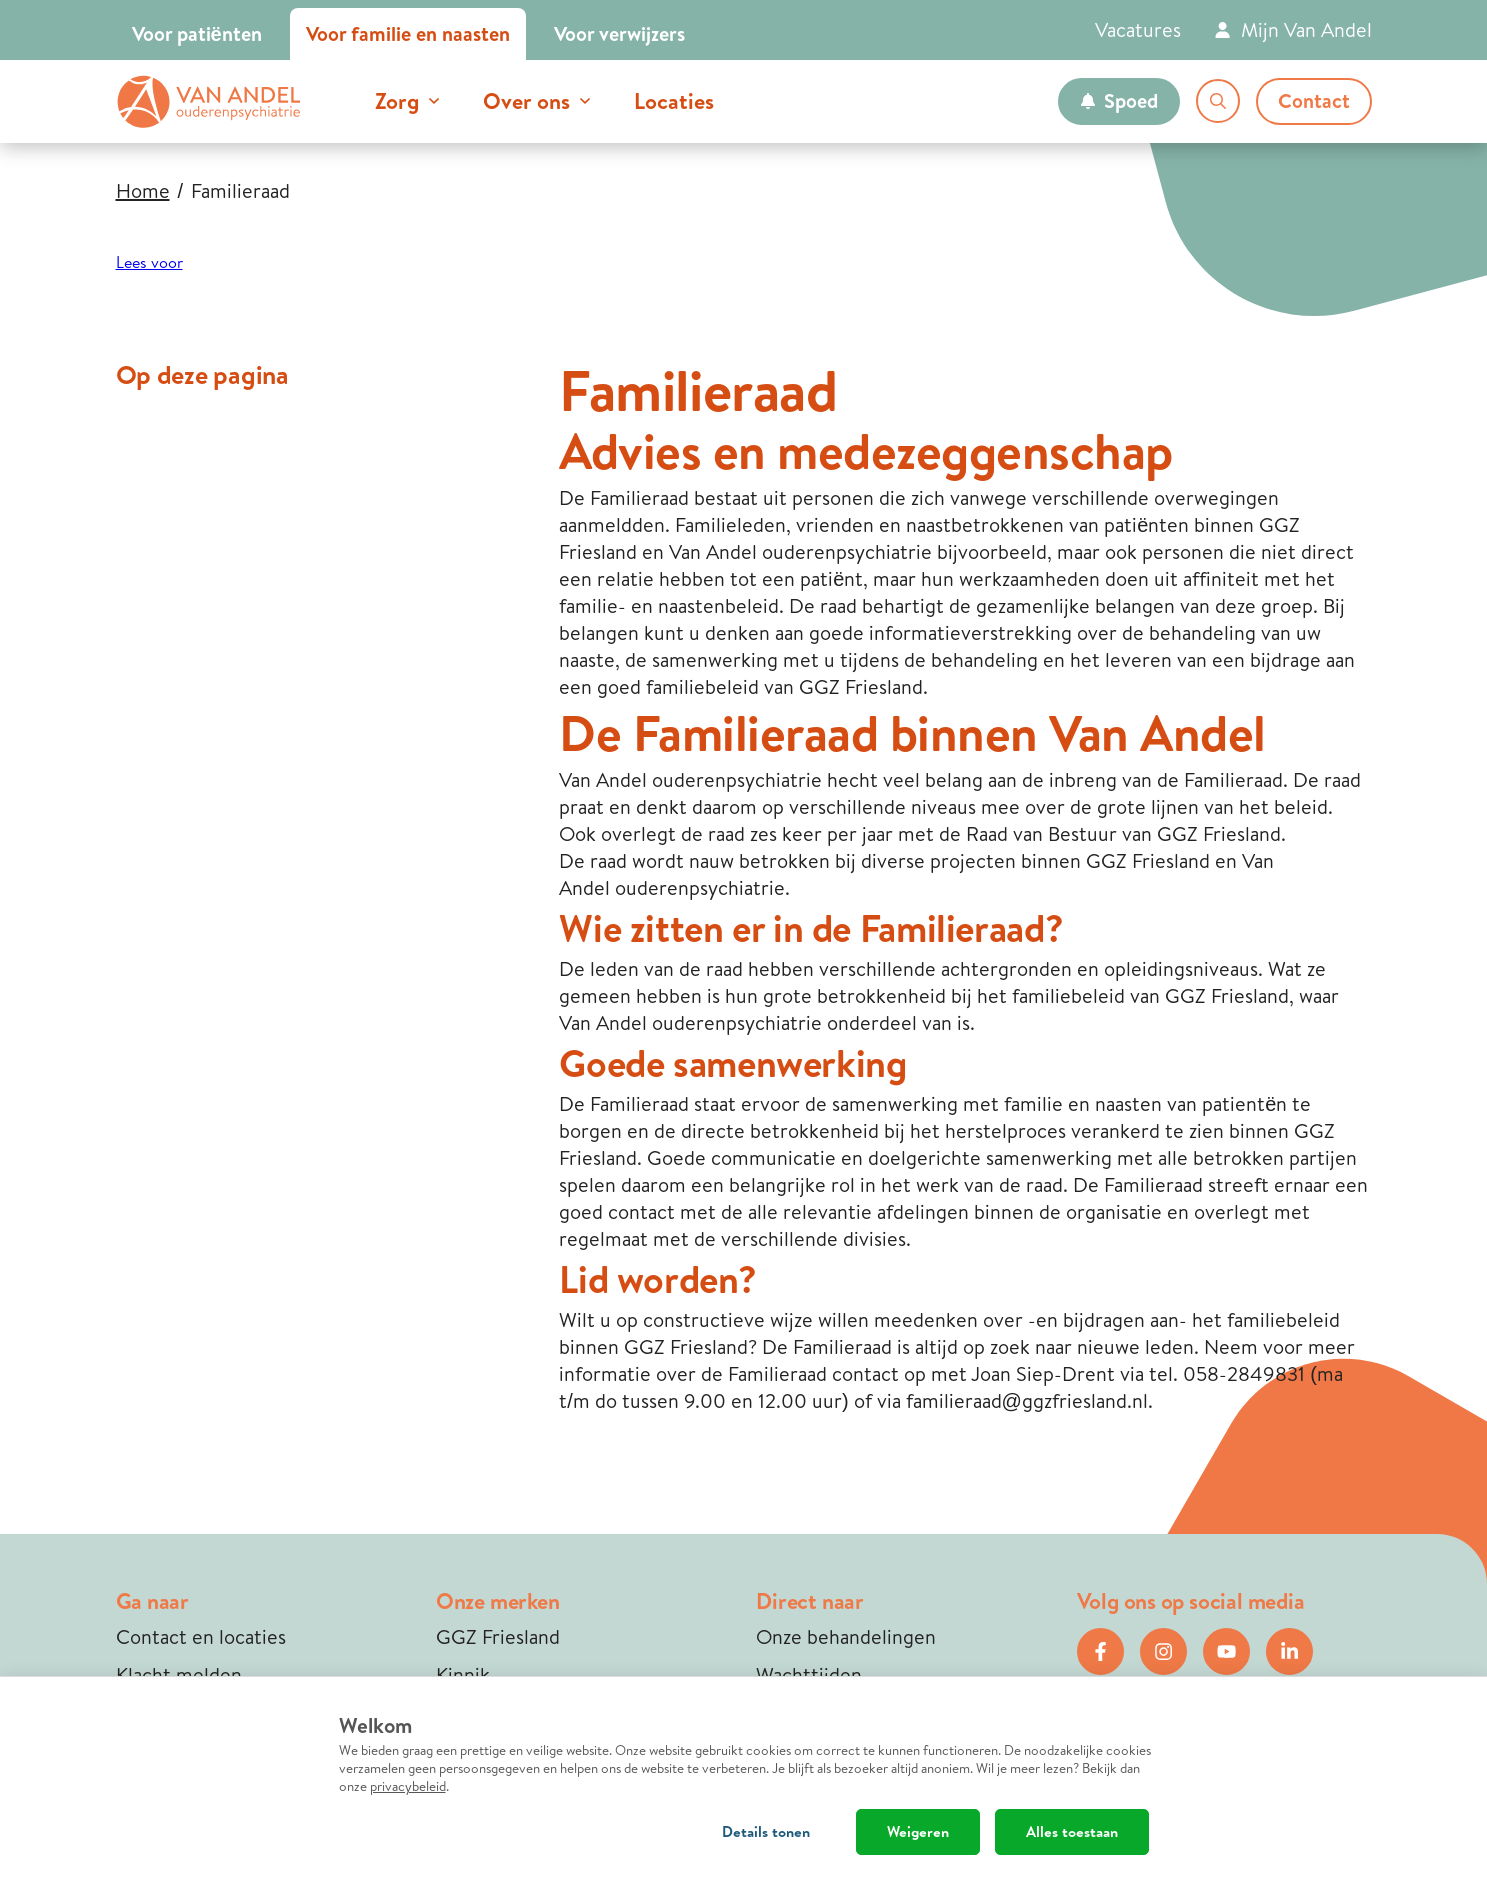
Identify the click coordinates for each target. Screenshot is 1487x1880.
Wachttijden (809, 1674)
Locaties (674, 101)
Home (143, 190)
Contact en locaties (201, 1636)
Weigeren (918, 1831)
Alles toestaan (1072, 1831)
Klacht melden (179, 1674)
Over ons (526, 101)
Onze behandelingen (846, 1636)
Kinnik (463, 1674)
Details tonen (766, 1831)
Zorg (397, 101)
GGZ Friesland (498, 1636)
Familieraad (240, 190)
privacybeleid (408, 1786)
